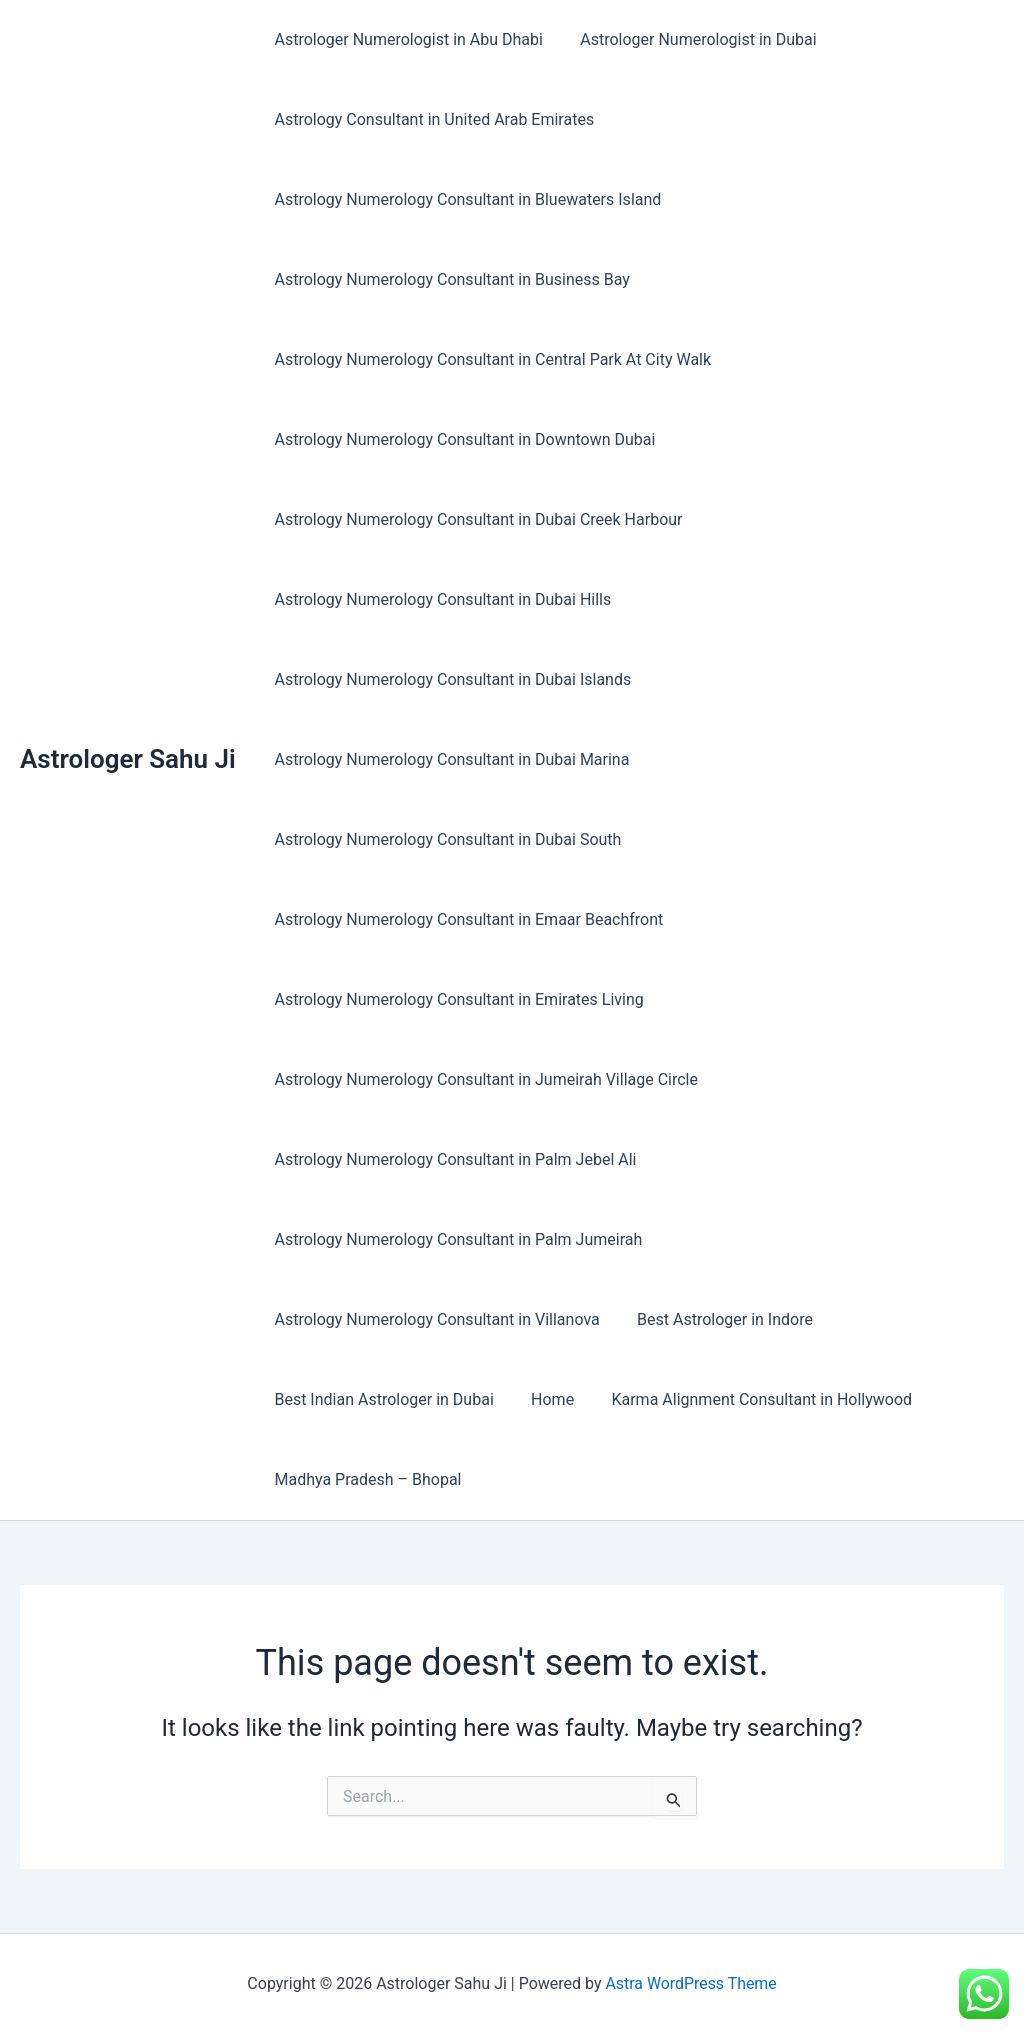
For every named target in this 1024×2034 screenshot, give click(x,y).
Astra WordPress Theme (691, 1983)
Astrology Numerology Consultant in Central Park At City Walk (490, 359)
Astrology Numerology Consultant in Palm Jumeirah (456, 1239)
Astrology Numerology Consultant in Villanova (434, 1319)
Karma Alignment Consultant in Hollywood (748, 1399)
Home (544, 1399)
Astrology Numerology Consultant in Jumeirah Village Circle (484, 1079)
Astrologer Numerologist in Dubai (690, 39)
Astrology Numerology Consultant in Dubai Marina (449, 759)
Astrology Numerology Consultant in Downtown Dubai (462, 439)
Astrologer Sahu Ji (128, 759)
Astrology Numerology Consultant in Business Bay (449, 279)
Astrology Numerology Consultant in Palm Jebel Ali (453, 1159)
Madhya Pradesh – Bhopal (365, 1479)
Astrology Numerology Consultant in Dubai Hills (440, 599)
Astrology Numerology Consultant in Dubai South (445, 839)
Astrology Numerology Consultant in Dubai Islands (450, 679)
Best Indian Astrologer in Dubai (381, 1399)
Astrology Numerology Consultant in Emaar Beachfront (466, 919)
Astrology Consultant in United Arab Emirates (432, 119)
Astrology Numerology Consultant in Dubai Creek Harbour (476, 519)
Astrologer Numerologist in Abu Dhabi (406, 39)
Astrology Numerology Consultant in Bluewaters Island (465, 199)
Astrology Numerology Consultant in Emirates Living (456, 999)
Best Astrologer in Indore (717, 1319)
